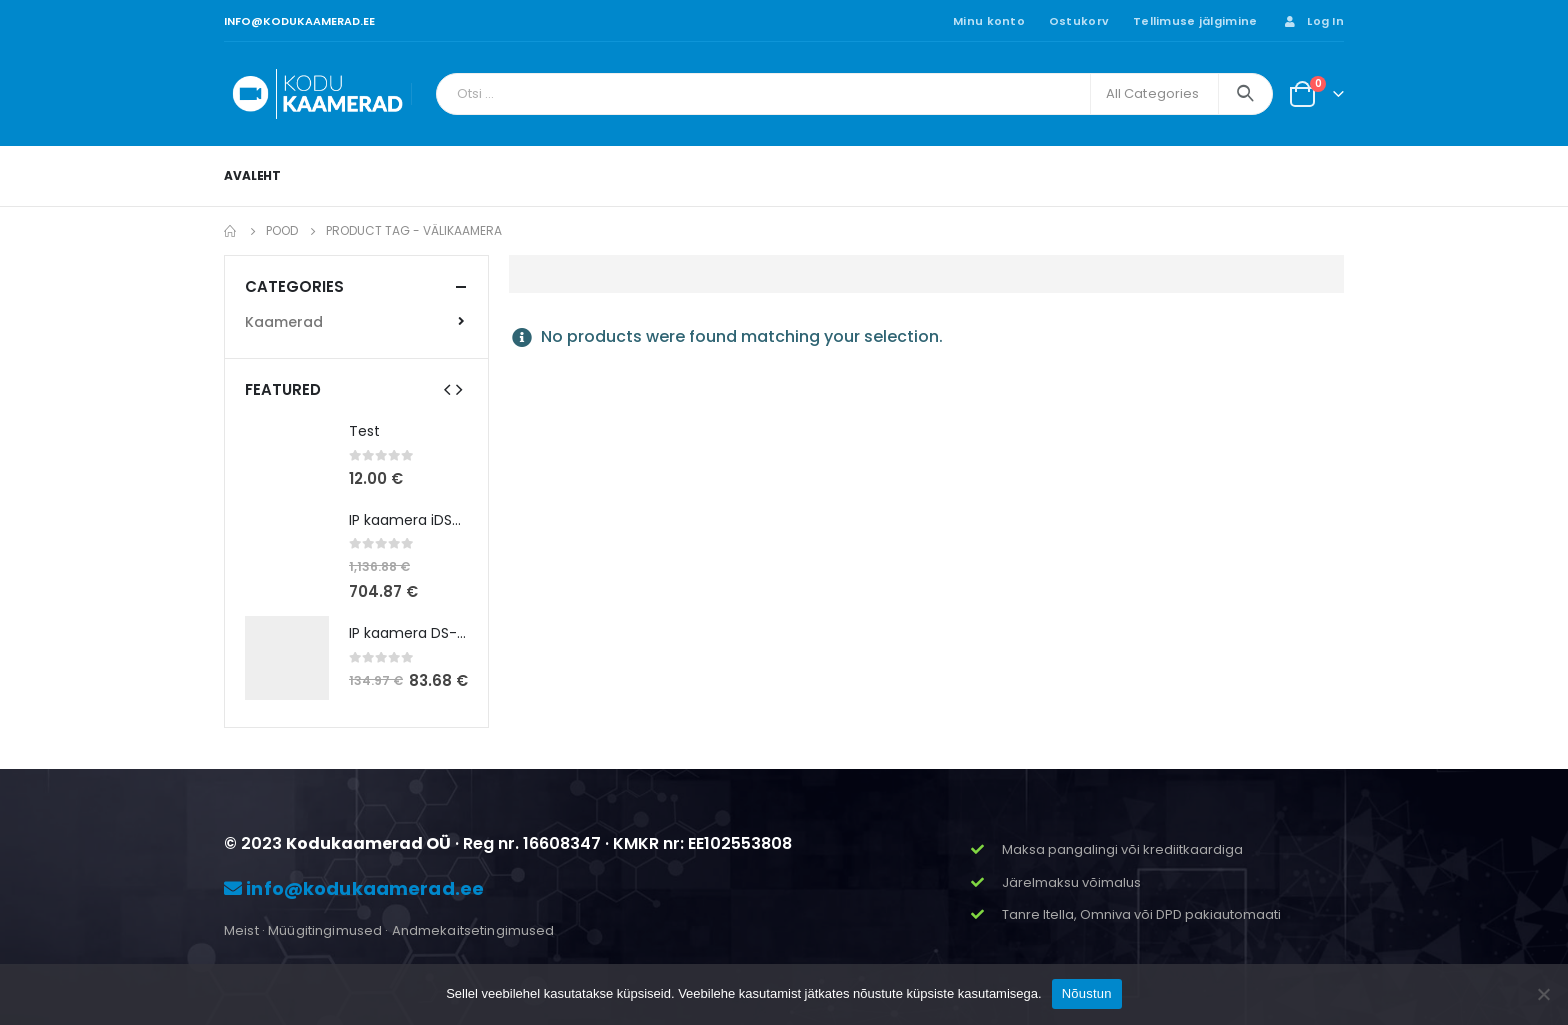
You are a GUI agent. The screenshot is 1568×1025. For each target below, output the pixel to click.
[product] (287, 456)
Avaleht (252, 175)
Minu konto (989, 21)
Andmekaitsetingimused (473, 930)
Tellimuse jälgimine (1195, 21)
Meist (241, 930)
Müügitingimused (325, 930)
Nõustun (1087, 993)
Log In (1312, 21)
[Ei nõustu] (1543, 994)
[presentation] (447, 389)
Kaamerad (284, 322)
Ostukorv (1079, 21)
